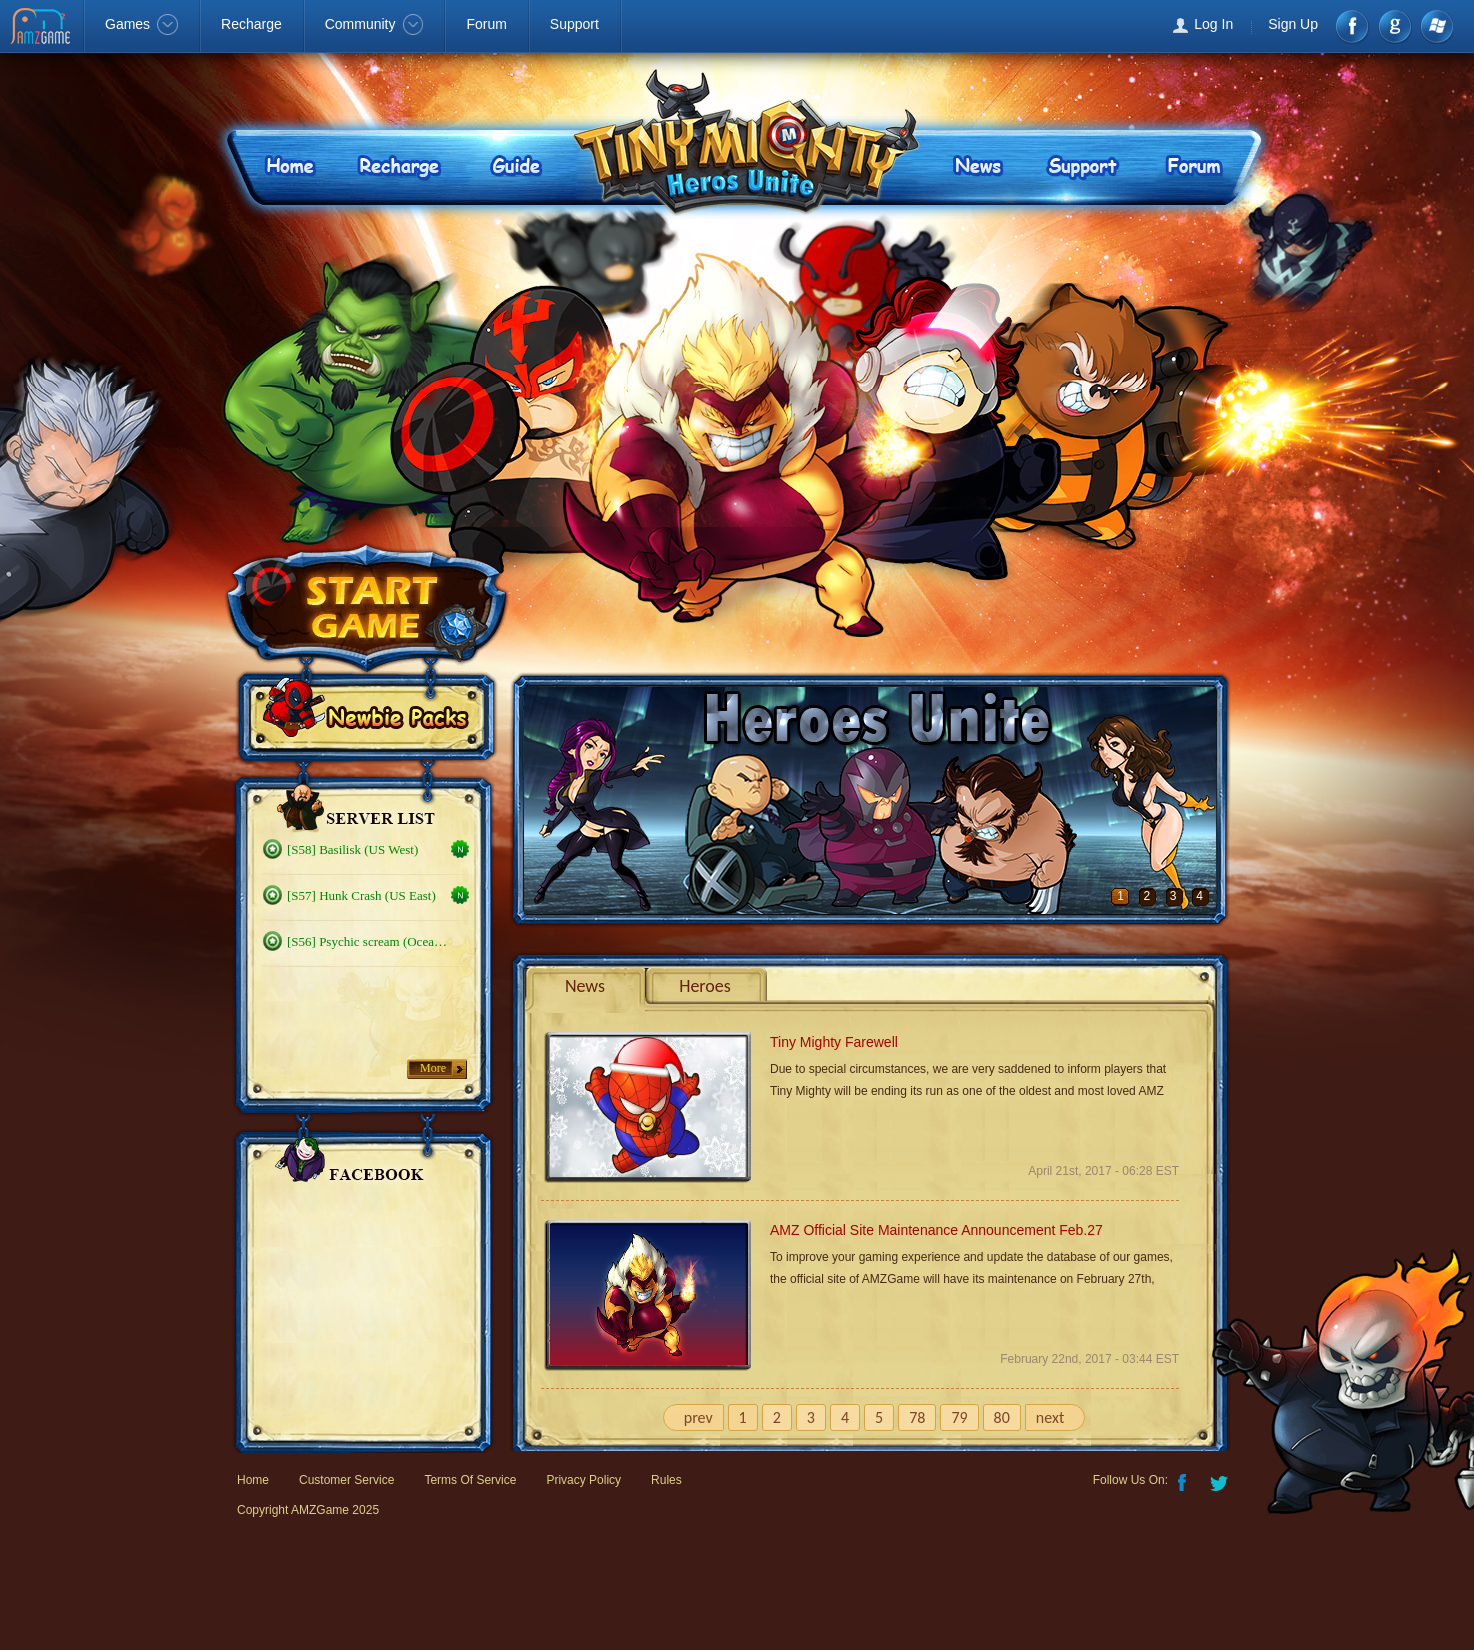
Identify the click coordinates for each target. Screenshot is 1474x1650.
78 (917, 1417)
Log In (1213, 24)
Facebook (1353, 26)
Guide (517, 164)
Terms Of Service (470, 1480)
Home (284, 164)
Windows (1435, 26)
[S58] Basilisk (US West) (352, 849)
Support (574, 24)
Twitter (1221, 1481)
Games (141, 24)
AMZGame (42, 28)
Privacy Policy (583, 1480)
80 (1002, 1417)
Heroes (705, 986)
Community (374, 24)
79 (959, 1417)
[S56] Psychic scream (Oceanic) (368, 941)
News (976, 164)
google (1394, 26)
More (433, 1068)
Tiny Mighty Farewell (834, 1042)
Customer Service (346, 1480)
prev (698, 1417)
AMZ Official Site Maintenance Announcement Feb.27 (936, 1230)
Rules (666, 1480)
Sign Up (1293, 24)
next (1050, 1417)
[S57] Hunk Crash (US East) (361, 895)
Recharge (251, 24)
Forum (486, 24)
